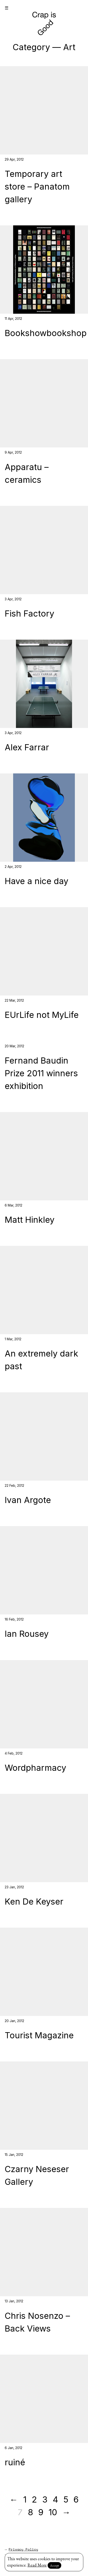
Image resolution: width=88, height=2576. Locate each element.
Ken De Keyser (34, 1901)
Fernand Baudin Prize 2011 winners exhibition (41, 1073)
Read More (37, 2565)
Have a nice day (36, 881)
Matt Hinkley (29, 1220)
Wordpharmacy (35, 1768)
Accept (54, 2565)
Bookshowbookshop (46, 333)
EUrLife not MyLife (42, 1015)
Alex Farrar (27, 747)
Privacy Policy (23, 2549)
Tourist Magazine (39, 2035)
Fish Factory (29, 613)
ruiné (15, 2462)
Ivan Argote (28, 1500)
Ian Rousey (27, 1634)
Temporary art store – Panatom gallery (37, 186)
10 (53, 2512)
